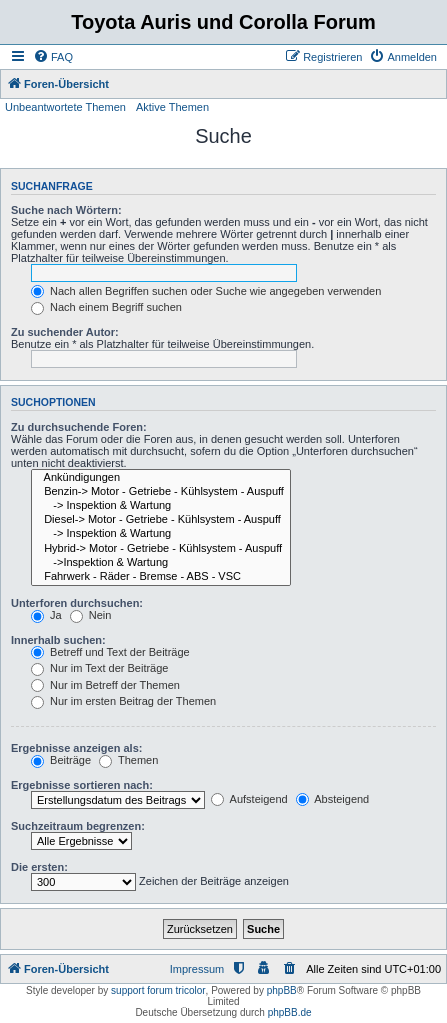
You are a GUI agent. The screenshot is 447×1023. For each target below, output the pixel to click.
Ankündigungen (161, 478)
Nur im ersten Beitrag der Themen (123, 701)
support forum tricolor (158, 990)
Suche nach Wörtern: (66, 210)
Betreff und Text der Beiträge (110, 652)
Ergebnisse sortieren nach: (82, 785)
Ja (46, 615)
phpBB (282, 990)
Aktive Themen (172, 107)
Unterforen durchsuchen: (77, 603)
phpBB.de (290, 1012)
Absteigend (333, 799)
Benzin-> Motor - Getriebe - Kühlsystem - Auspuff (161, 492)
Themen (128, 760)
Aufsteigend (249, 799)
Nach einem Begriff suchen (106, 307)
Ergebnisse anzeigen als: (76, 748)
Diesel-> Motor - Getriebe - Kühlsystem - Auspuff (161, 520)
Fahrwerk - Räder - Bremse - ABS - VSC (161, 577)
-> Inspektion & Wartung (161, 506)
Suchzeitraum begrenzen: (78, 826)
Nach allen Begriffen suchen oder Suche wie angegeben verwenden (206, 291)
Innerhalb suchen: (58, 640)
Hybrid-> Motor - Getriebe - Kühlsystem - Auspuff (161, 549)
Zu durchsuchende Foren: (79, 427)
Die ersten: (39, 867)
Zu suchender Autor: (65, 332)
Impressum (197, 969)
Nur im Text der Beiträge (99, 668)
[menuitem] (53, 57)
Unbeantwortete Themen (65, 107)
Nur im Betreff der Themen (105, 685)
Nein (91, 615)
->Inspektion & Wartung (161, 563)
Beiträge (61, 760)
